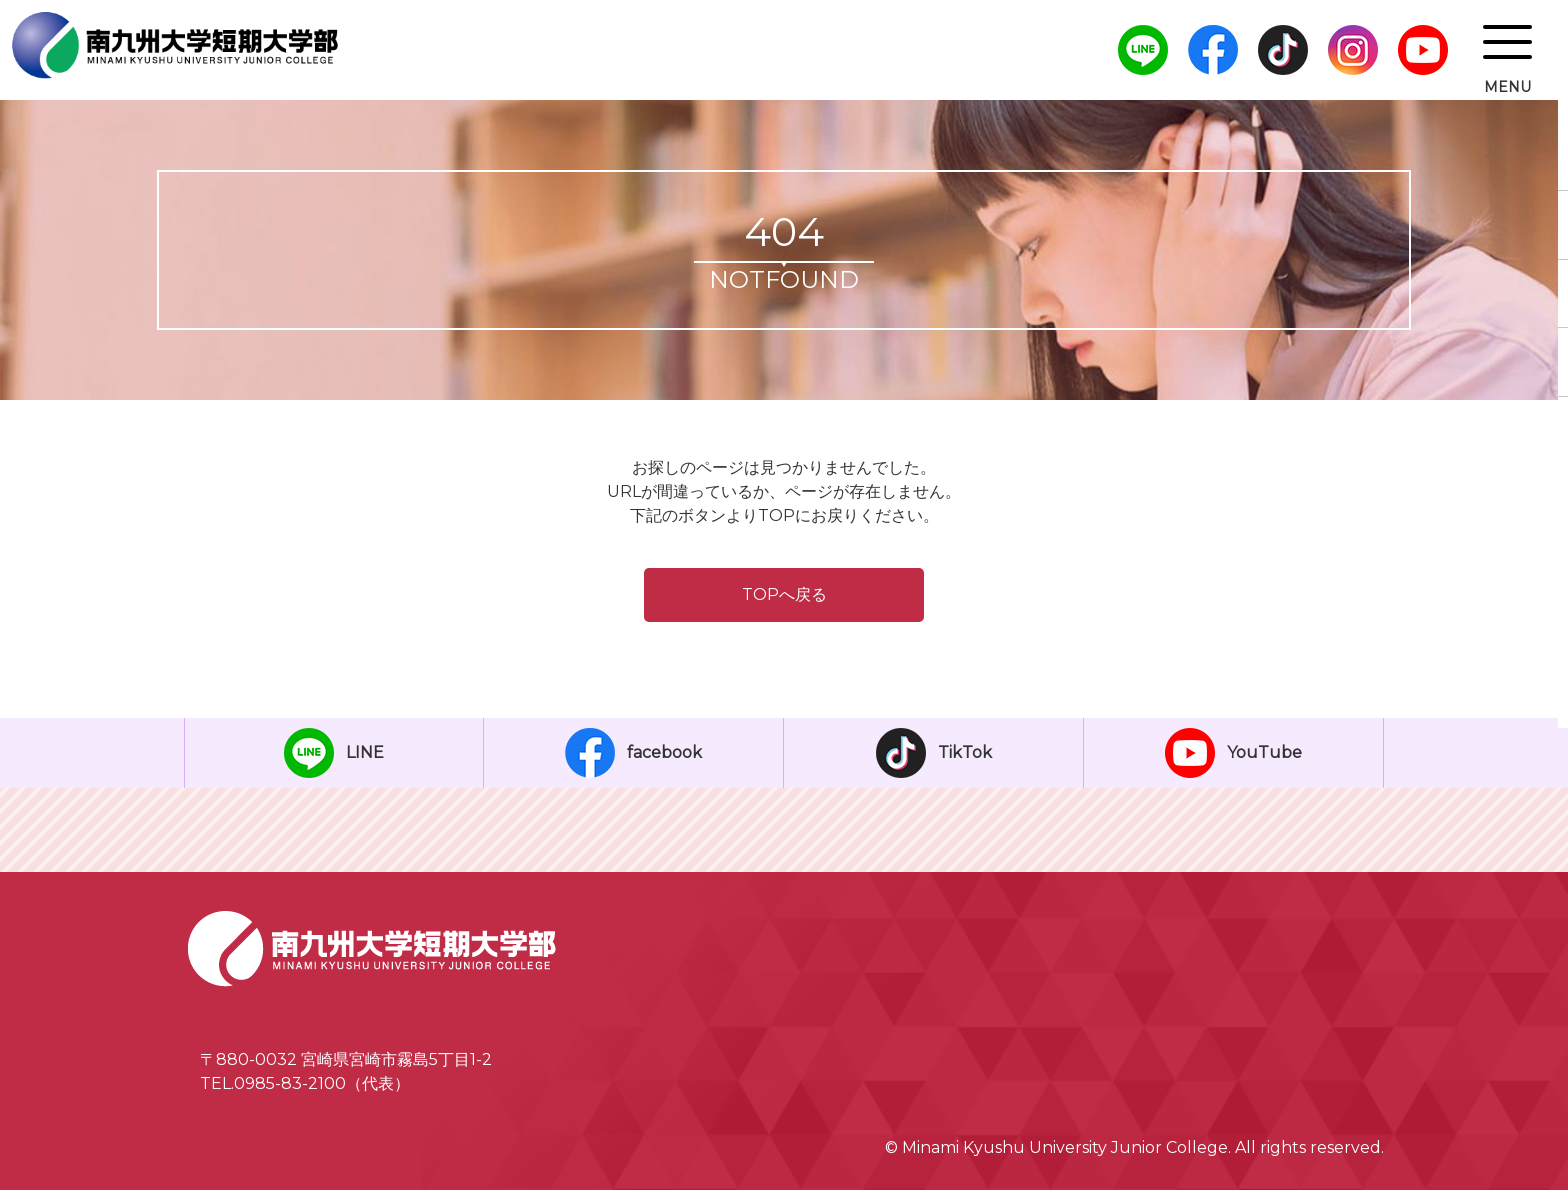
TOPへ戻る (784, 594)
